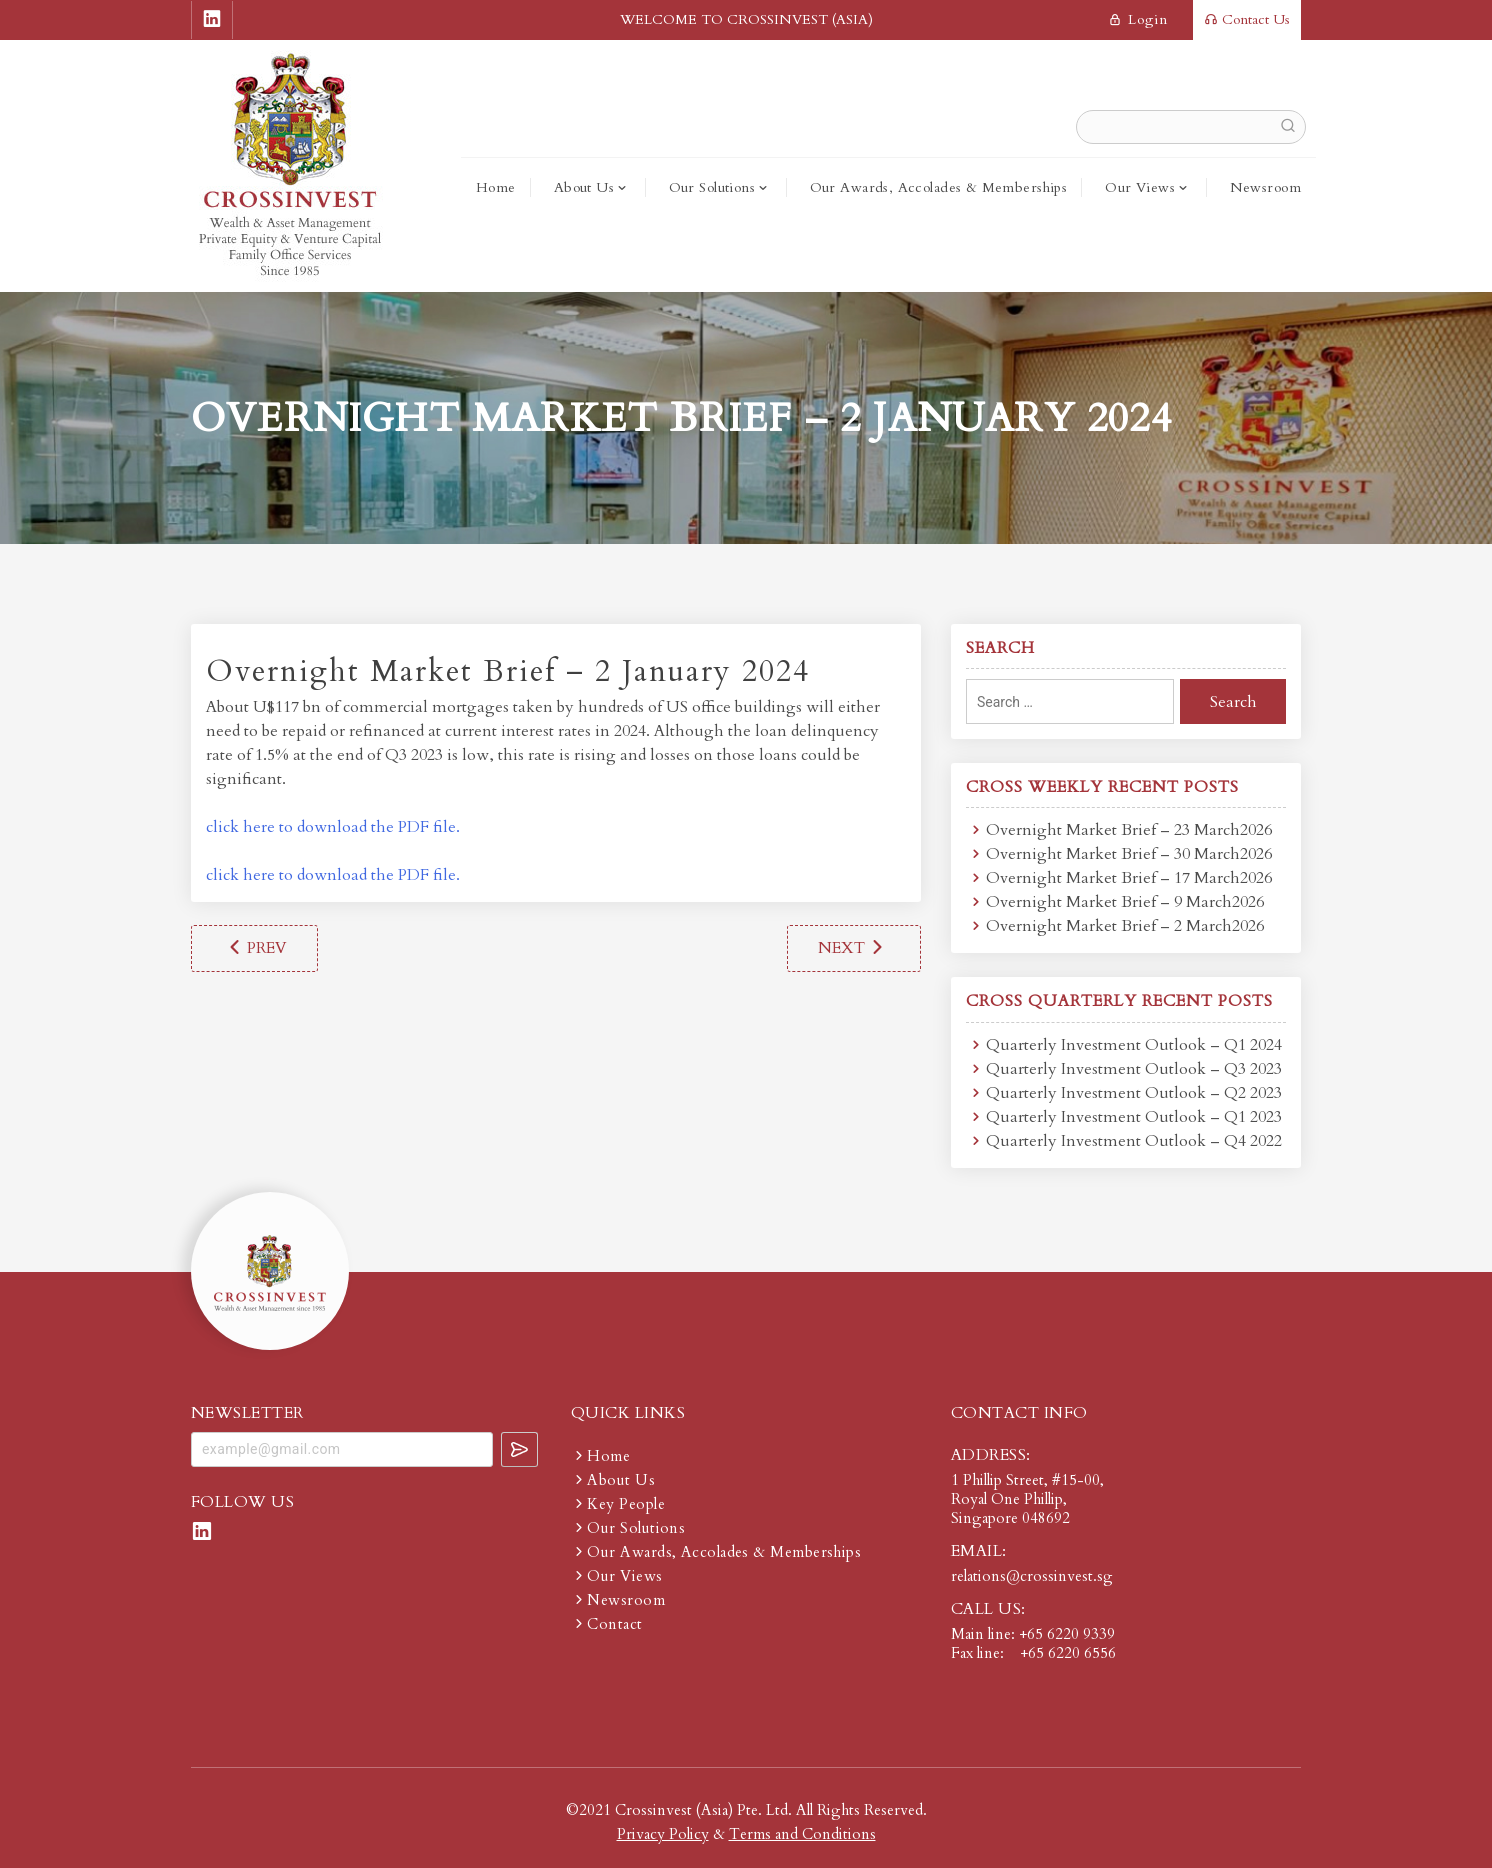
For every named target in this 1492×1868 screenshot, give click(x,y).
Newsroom (1265, 187)
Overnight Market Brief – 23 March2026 (1129, 830)
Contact (614, 1624)
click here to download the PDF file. (333, 827)
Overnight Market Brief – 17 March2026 (1129, 878)
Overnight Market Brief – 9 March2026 (1125, 902)
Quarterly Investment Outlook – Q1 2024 (1134, 1045)
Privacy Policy (663, 1834)
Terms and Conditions (802, 1834)
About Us (584, 187)
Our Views (1140, 187)
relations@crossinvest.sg (1032, 1576)
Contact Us (1247, 19)
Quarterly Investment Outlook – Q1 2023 (1134, 1117)
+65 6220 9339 (1067, 1634)
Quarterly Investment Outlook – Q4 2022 (1134, 1141)
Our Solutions (712, 187)
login (1138, 19)
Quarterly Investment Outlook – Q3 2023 (1134, 1069)
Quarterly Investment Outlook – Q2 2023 (1134, 1093)
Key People (626, 1504)
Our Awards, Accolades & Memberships (939, 187)
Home (496, 187)
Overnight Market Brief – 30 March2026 (1129, 854)
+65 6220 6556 (1068, 1653)
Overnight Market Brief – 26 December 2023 (254, 948)
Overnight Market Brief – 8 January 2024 (854, 948)
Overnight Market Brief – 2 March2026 (1125, 926)
